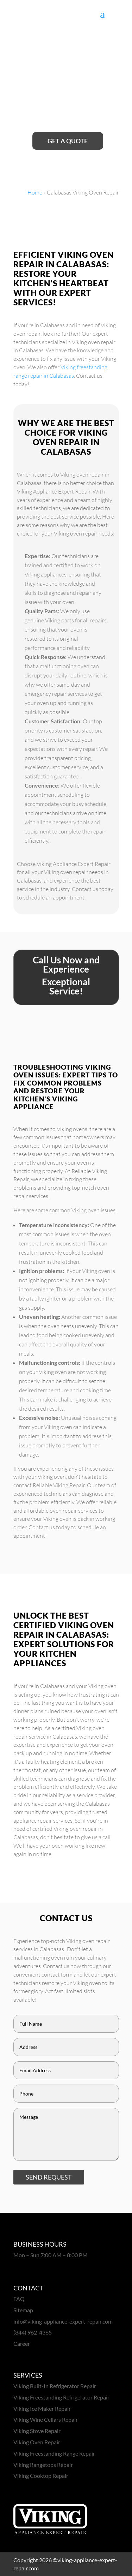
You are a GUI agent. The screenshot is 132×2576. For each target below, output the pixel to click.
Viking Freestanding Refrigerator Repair (61, 2397)
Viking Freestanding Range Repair (54, 2453)
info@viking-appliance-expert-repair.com (63, 2321)
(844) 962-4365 (32, 2332)
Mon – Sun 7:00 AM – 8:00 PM (50, 2255)
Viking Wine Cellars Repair (45, 2419)
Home (34, 192)
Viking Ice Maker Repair (42, 2408)
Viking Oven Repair (36, 2442)
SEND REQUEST (49, 2177)
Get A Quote (68, 141)
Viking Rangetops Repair (43, 2464)
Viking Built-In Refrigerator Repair (54, 2386)
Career (21, 2343)
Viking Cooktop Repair (40, 2475)
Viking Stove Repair (37, 2430)
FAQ (19, 2298)
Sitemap (23, 2310)
